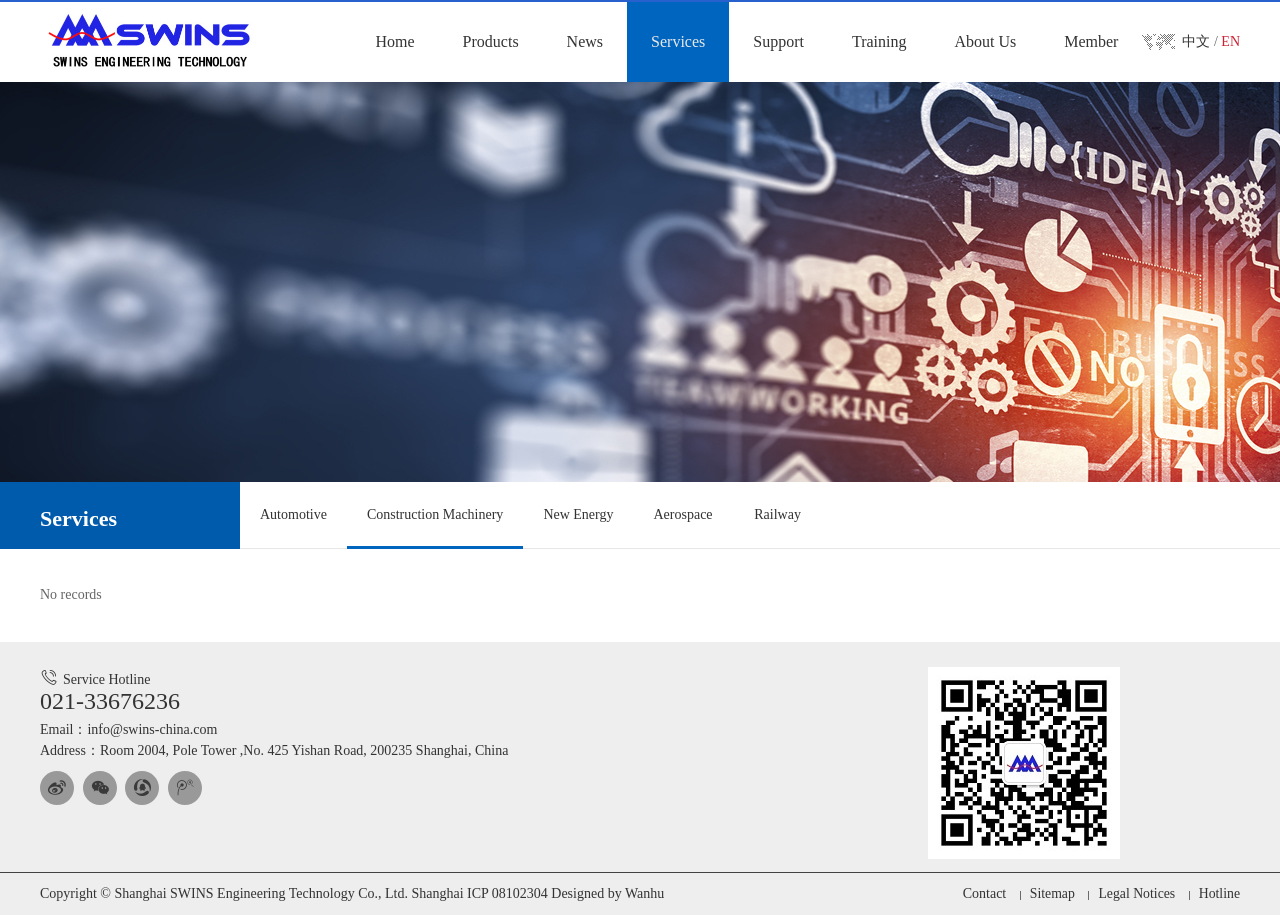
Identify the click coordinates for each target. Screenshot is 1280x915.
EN (1230, 41)
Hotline (1219, 893)
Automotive (293, 514)
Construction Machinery (435, 514)
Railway (777, 514)
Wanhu (644, 893)
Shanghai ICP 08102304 (479, 893)
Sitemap (1050, 893)
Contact (982, 893)
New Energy (578, 514)
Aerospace (682, 514)
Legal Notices (1135, 893)
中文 (1196, 41)
